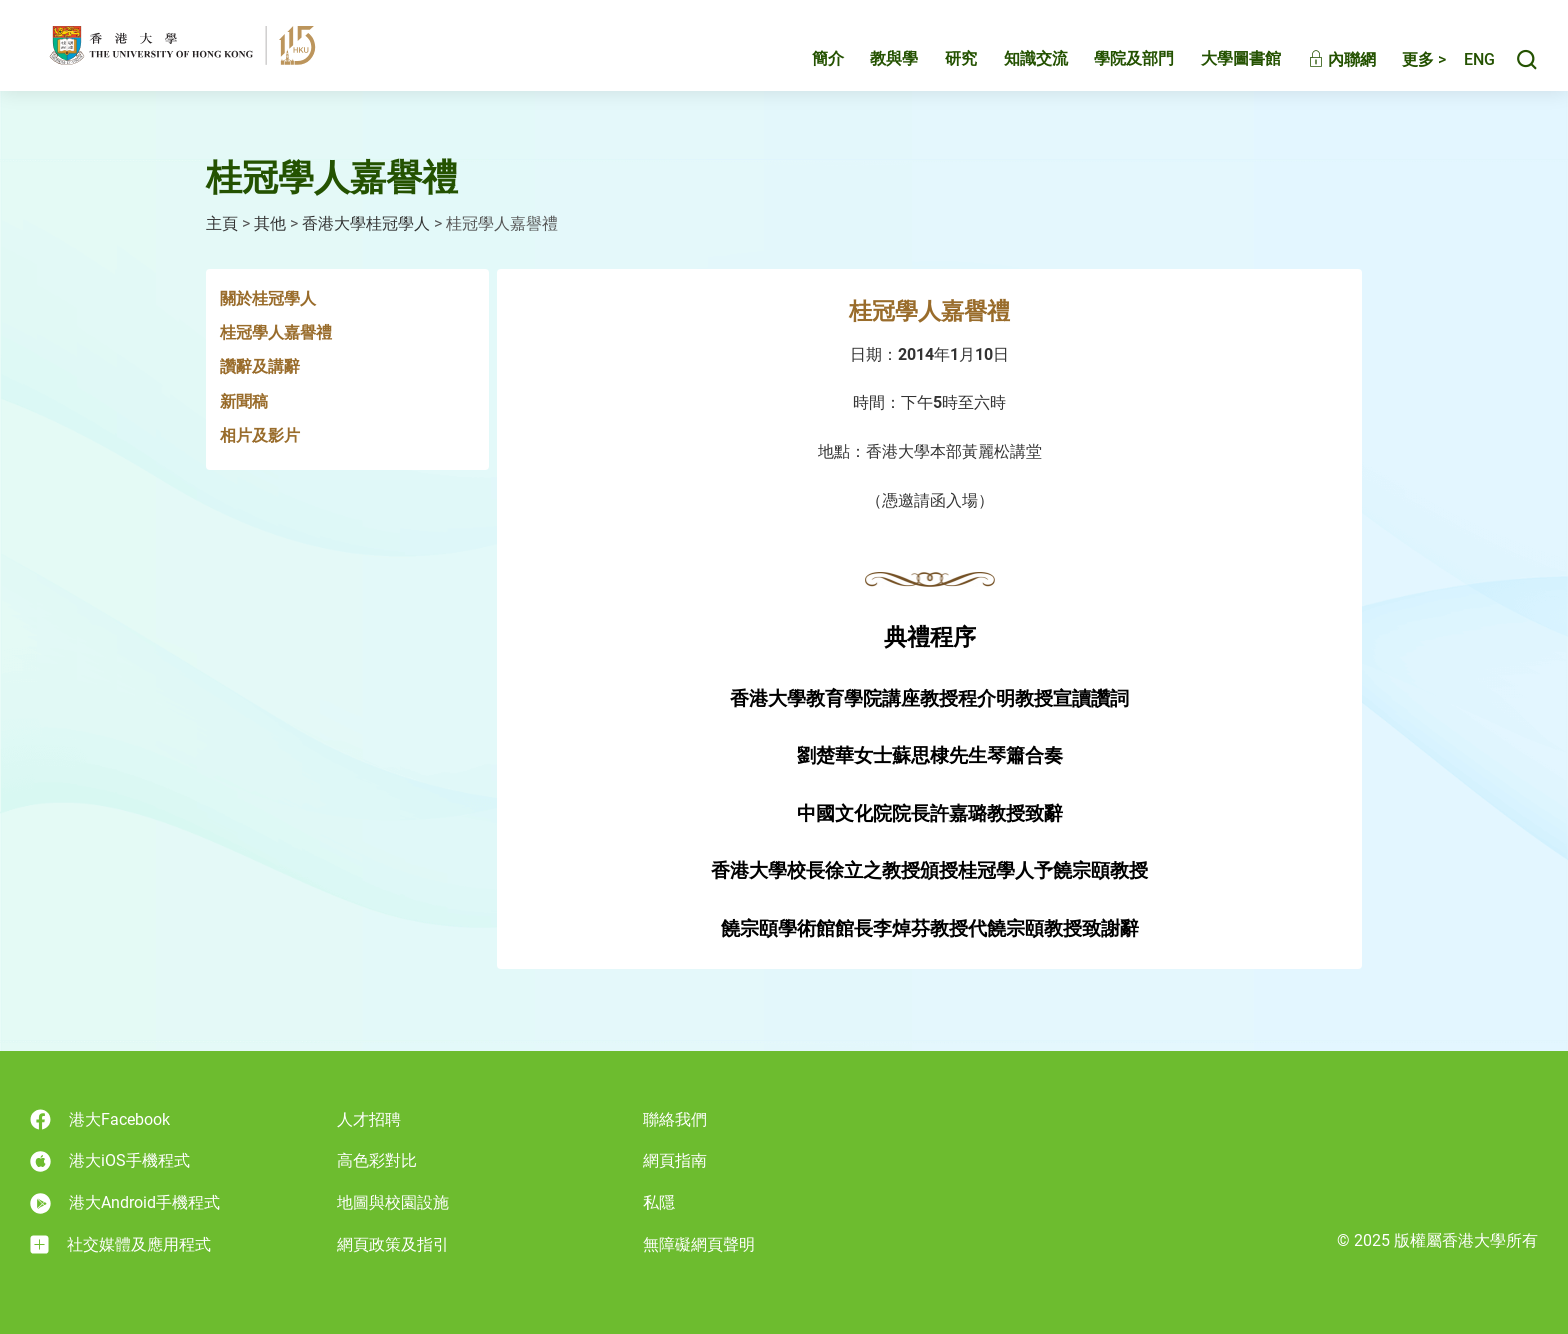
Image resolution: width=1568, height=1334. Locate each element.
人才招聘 (369, 1119)
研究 (940, 66)
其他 (270, 223)
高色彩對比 (377, 1160)
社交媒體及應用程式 (120, 1245)
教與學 (873, 66)
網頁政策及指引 (393, 1244)
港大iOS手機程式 (110, 1161)
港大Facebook (100, 1119)
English (1469, 67)
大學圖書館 (1220, 66)
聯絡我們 (675, 1119)
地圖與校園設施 (393, 1202)
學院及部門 (1113, 66)
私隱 (659, 1202)
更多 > (1403, 67)
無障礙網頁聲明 (699, 1244)
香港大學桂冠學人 (366, 223)
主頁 (222, 223)
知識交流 (1015, 66)
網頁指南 (675, 1160)
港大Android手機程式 (125, 1203)
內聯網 (1321, 67)
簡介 (807, 66)
